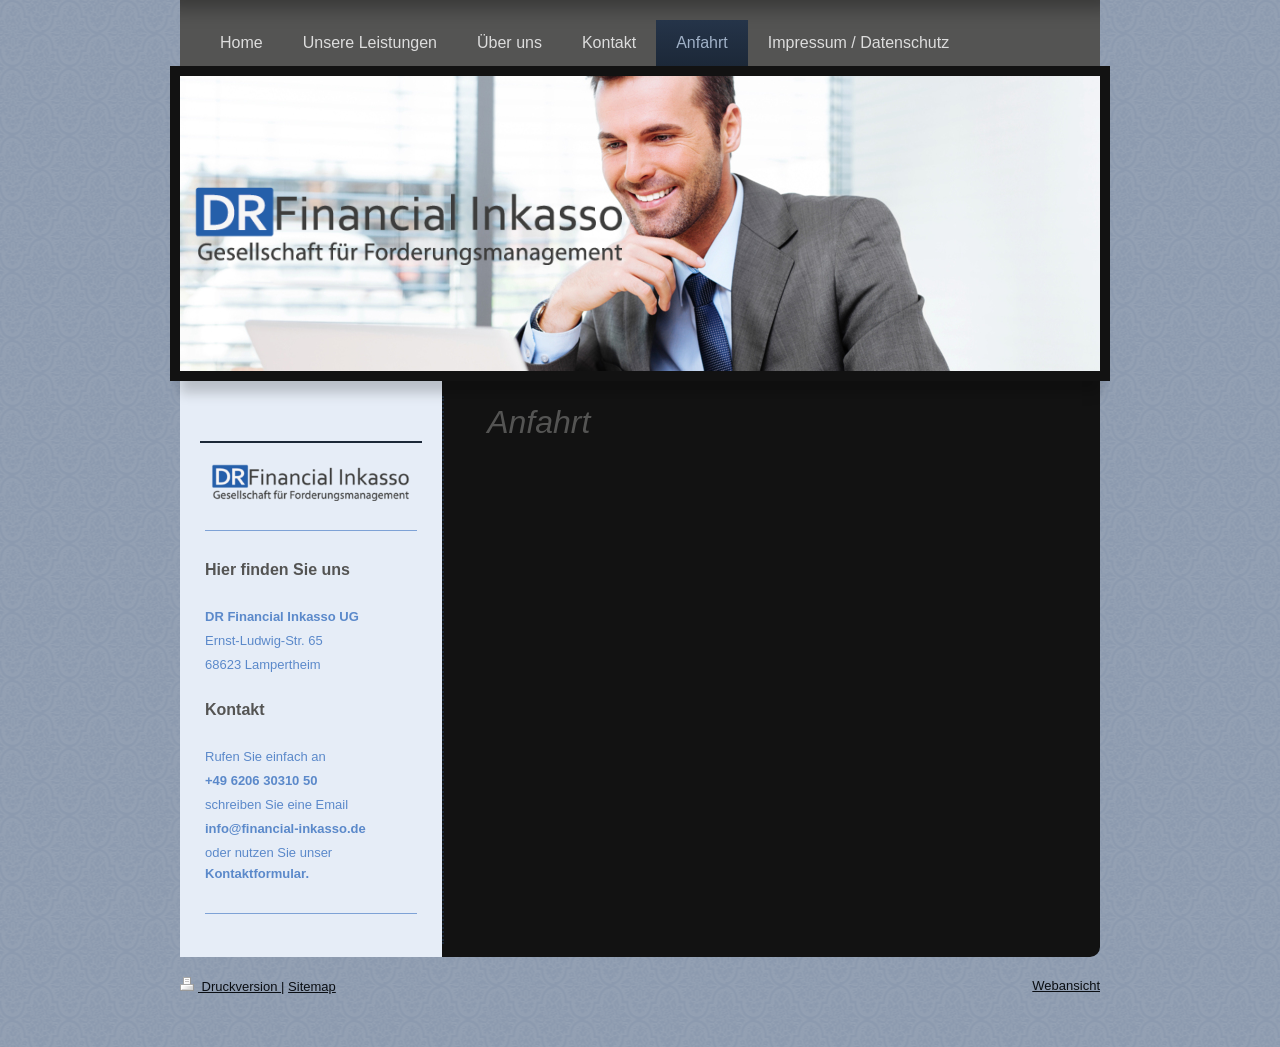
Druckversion (230, 986)
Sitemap (312, 986)
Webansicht (1066, 985)
